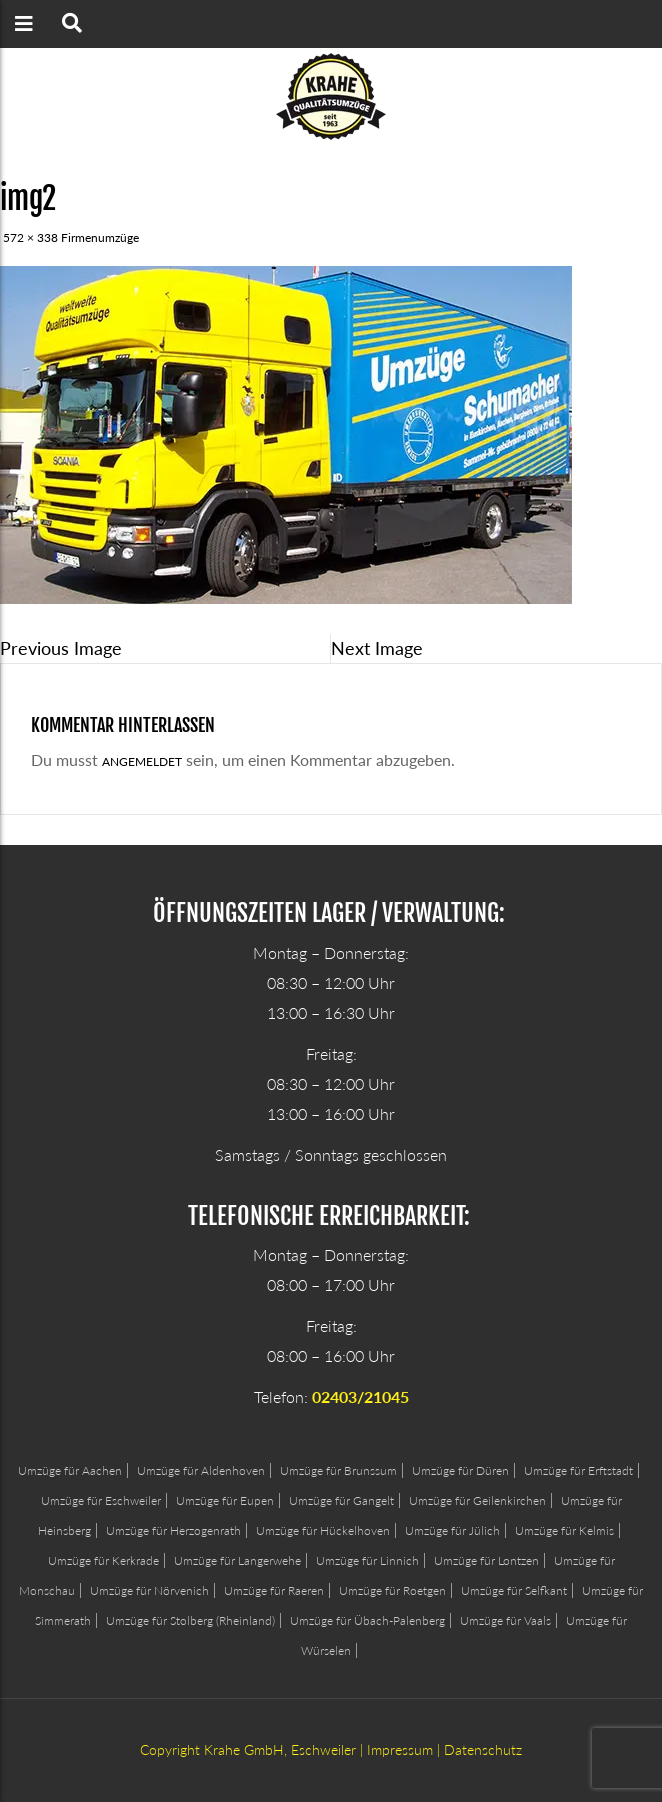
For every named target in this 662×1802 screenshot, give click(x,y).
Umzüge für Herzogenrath (173, 1530)
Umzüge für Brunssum (338, 1470)
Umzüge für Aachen (70, 1470)
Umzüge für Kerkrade (103, 1560)
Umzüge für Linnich (367, 1560)
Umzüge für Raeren (274, 1590)
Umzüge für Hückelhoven (323, 1530)
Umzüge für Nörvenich (149, 1590)
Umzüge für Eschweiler (101, 1500)
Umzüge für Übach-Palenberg (367, 1620)
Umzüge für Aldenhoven (201, 1470)
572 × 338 (30, 237)
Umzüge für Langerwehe (237, 1560)
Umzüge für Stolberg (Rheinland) (190, 1620)
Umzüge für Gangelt (341, 1500)
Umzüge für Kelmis (564, 1530)
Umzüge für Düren (460, 1470)
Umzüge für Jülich (452, 1530)
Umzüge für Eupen (225, 1500)
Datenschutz (483, 1749)
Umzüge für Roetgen (392, 1590)
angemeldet (142, 761)
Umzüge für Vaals (505, 1620)
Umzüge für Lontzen (486, 1560)
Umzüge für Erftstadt (578, 1470)
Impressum (400, 1749)
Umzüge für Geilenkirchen (477, 1500)
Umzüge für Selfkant (514, 1590)
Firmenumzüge (100, 237)
